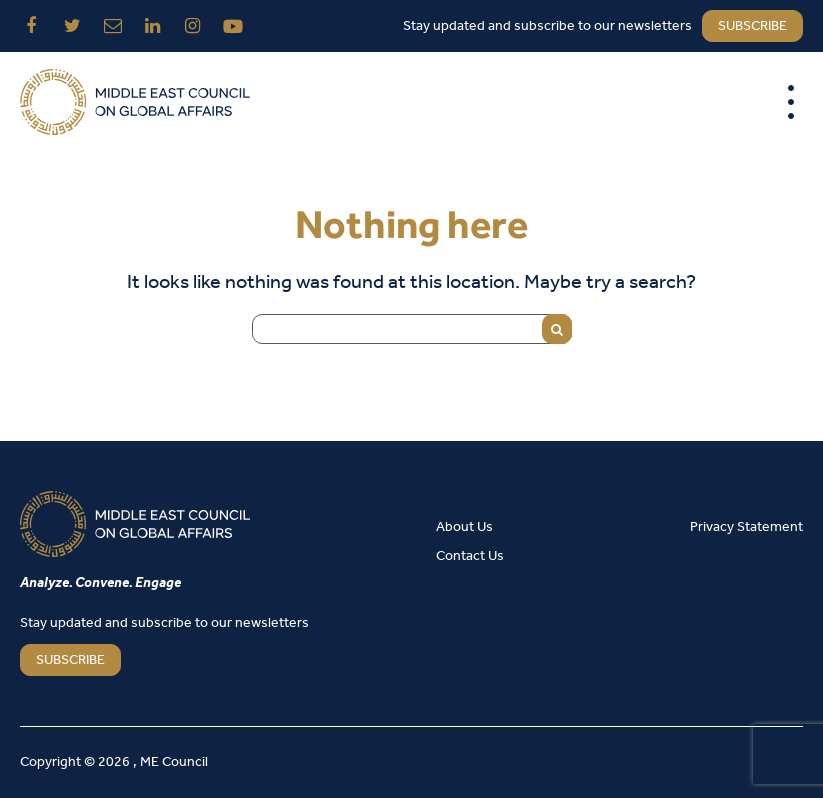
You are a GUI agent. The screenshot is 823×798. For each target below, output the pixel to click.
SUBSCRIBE (70, 660)
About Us (464, 527)
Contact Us (470, 556)
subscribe (752, 26)
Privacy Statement (746, 527)
